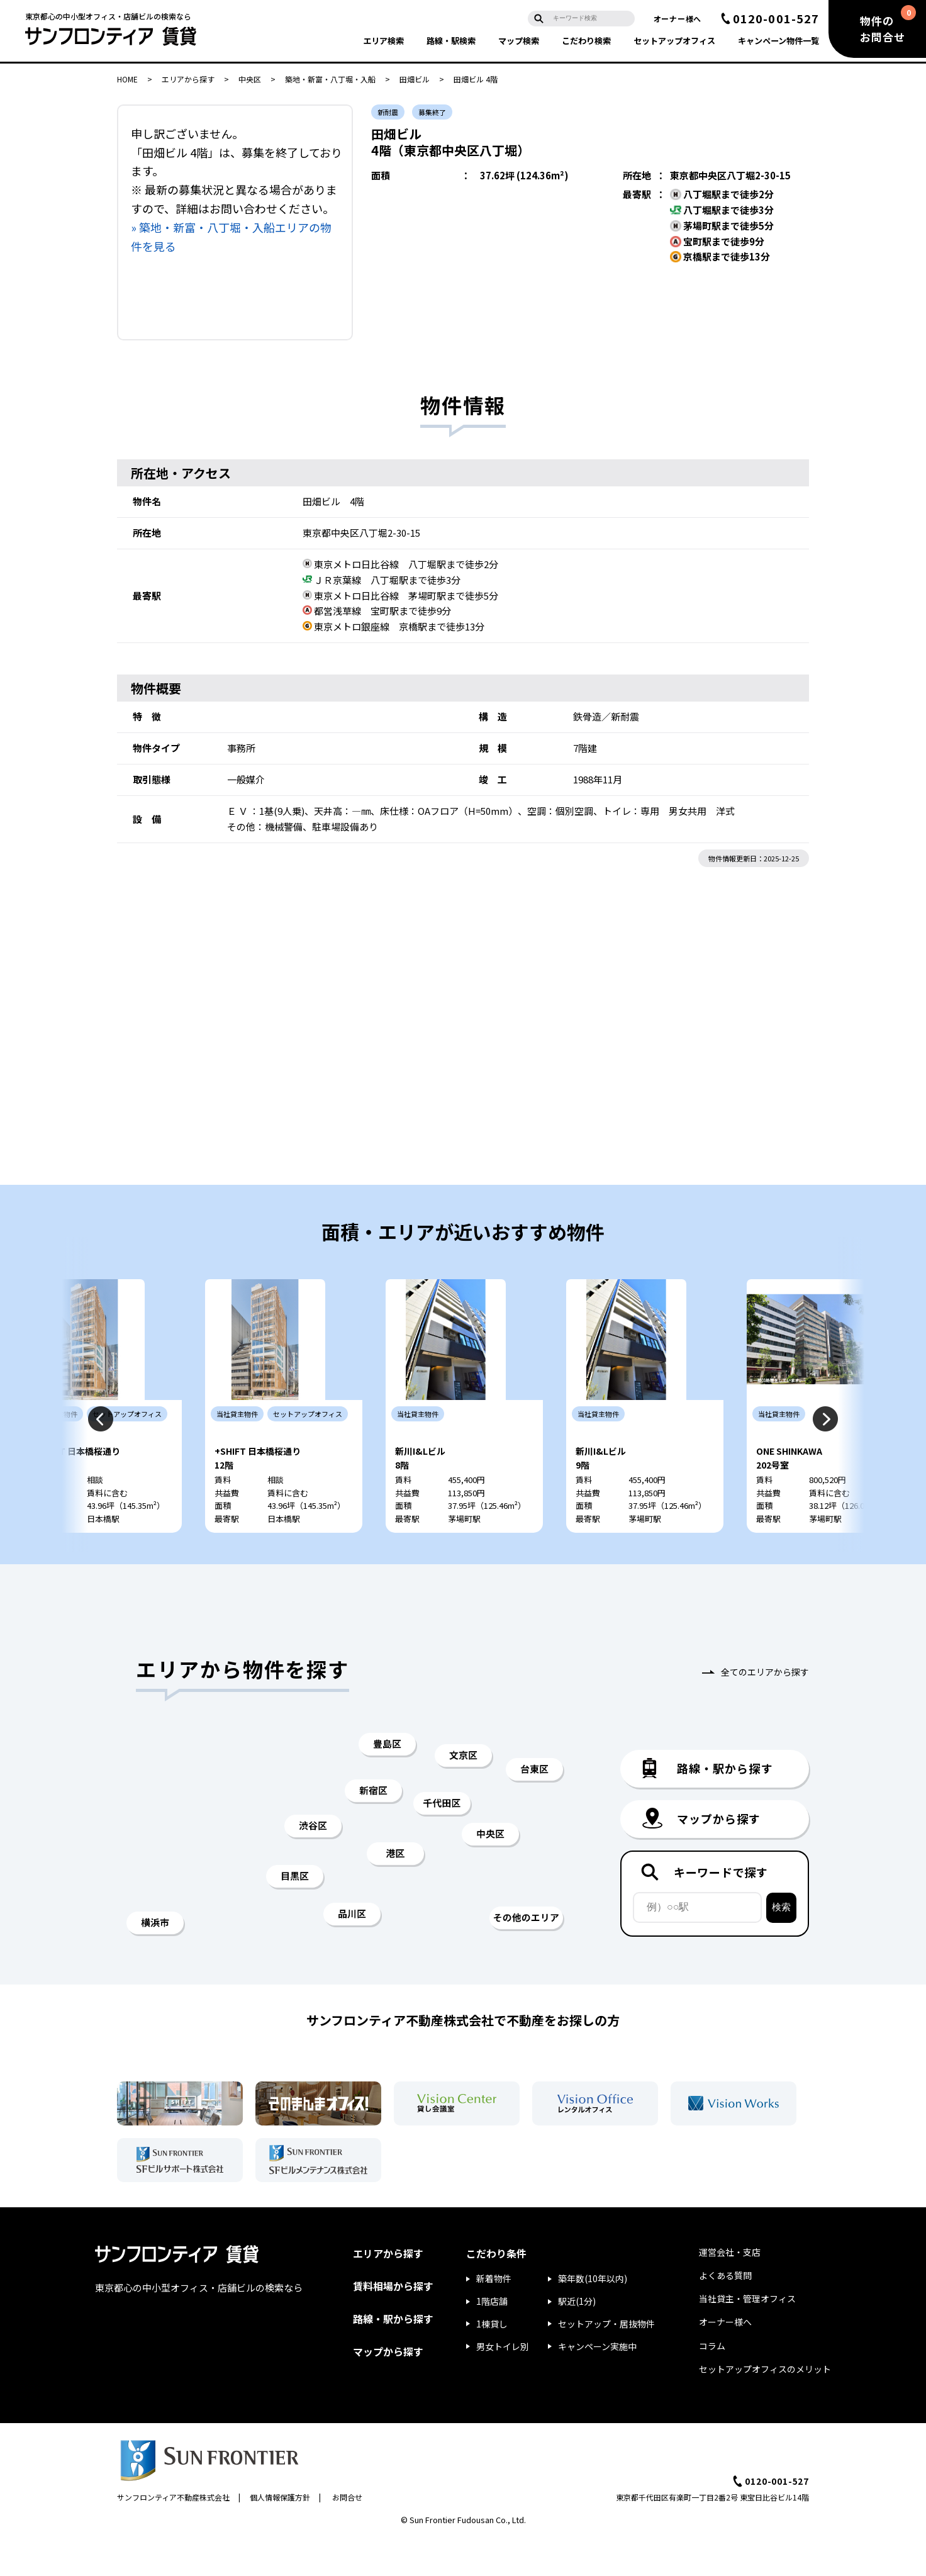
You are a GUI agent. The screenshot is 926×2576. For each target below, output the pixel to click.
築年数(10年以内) (592, 2315)
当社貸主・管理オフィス (747, 2335)
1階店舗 (492, 2337)
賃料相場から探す (393, 2322)
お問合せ (347, 2534)
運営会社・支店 (730, 2288)
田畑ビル (414, 79)
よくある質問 (725, 2311)
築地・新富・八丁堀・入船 (330, 79)
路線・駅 (451, 41)
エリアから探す (188, 79)
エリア (383, 41)
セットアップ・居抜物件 (606, 2360)
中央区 (249, 79)
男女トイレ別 (502, 2383)
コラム (712, 2382)
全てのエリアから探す (765, 1708)
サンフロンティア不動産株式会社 (173, 2534)
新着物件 (493, 2315)
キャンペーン (778, 41)
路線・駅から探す (393, 2355)
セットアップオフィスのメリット (765, 2405)
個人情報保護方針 (280, 2534)
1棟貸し (492, 2360)
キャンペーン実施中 (597, 2383)
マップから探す (388, 2387)
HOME (127, 79)
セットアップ (674, 41)
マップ (518, 41)
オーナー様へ (677, 18)
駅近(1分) (577, 2337)
